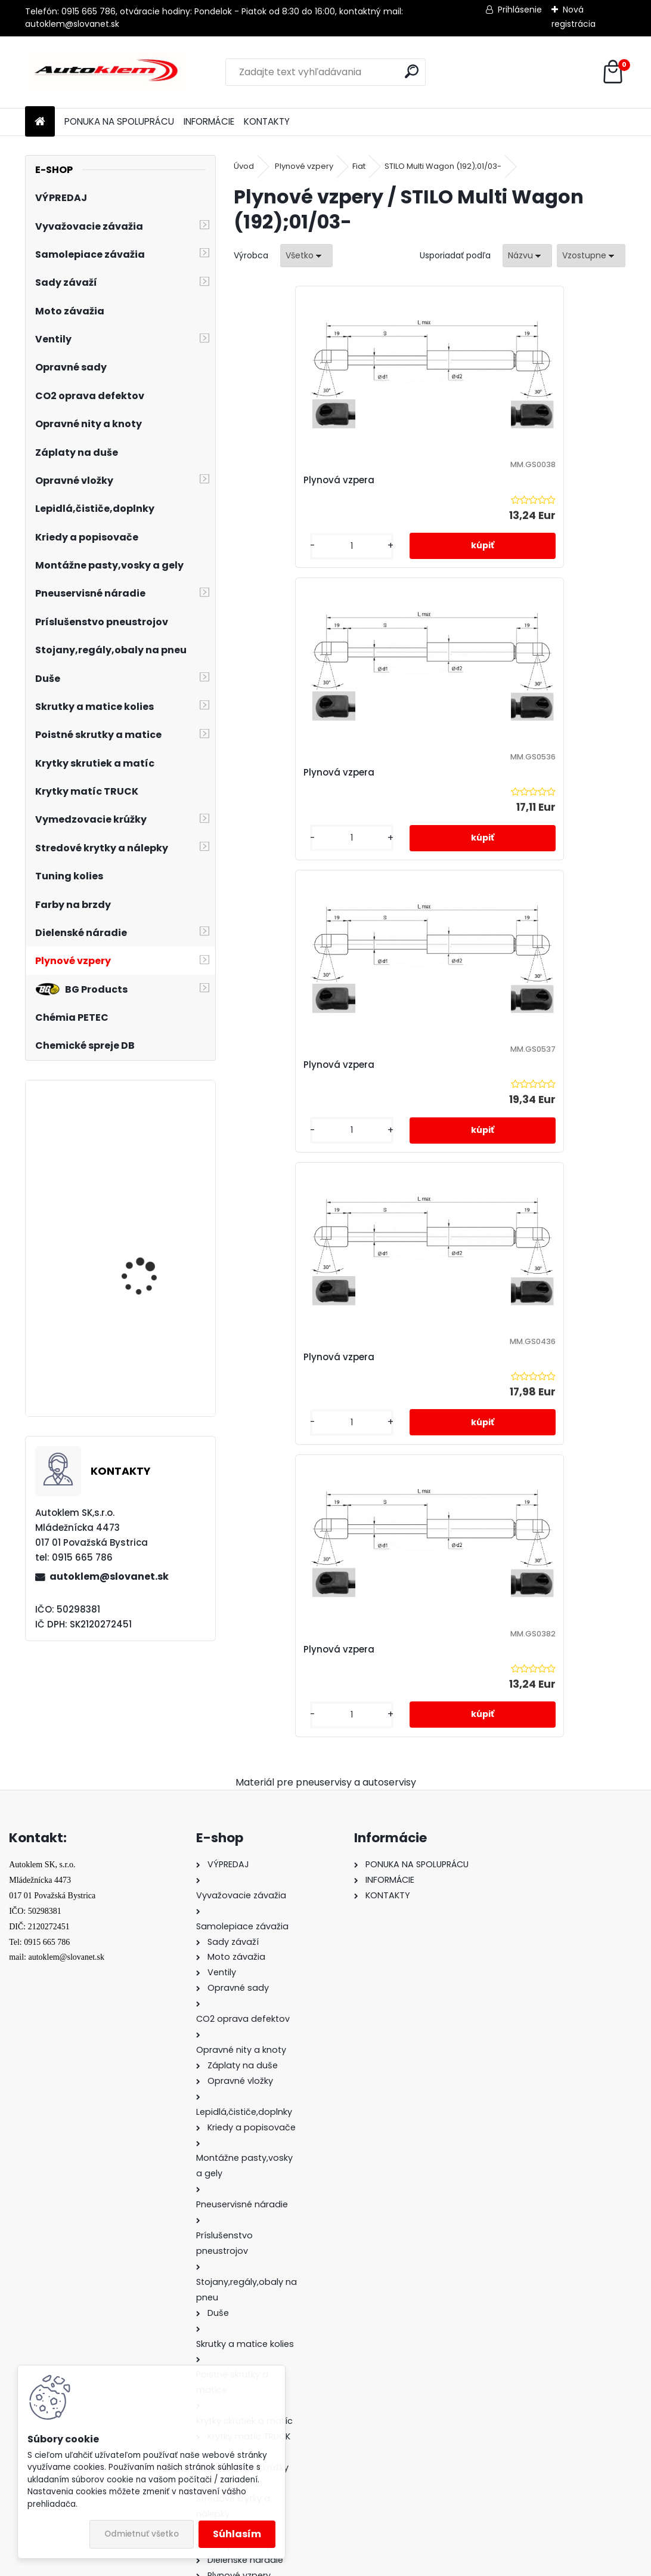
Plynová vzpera (282, 480)
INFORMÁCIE (209, 121)
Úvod (244, 166)
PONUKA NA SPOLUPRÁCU (119, 121)
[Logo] (107, 72)
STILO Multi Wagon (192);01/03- (443, 166)
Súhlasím (237, 2534)
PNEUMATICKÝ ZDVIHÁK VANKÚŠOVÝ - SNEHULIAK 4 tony (154, 1364)
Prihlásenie (520, 10)
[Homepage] (40, 122)
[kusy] (278, 546)
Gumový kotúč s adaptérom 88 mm (143, 1255)
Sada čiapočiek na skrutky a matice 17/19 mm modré (151, 1148)
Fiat (358, 166)
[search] (411, 71)
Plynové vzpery (304, 166)
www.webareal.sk (374, 2565)
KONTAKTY (267, 121)
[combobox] (527, 255)
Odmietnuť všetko (141, 2534)
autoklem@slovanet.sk (109, 1576)
